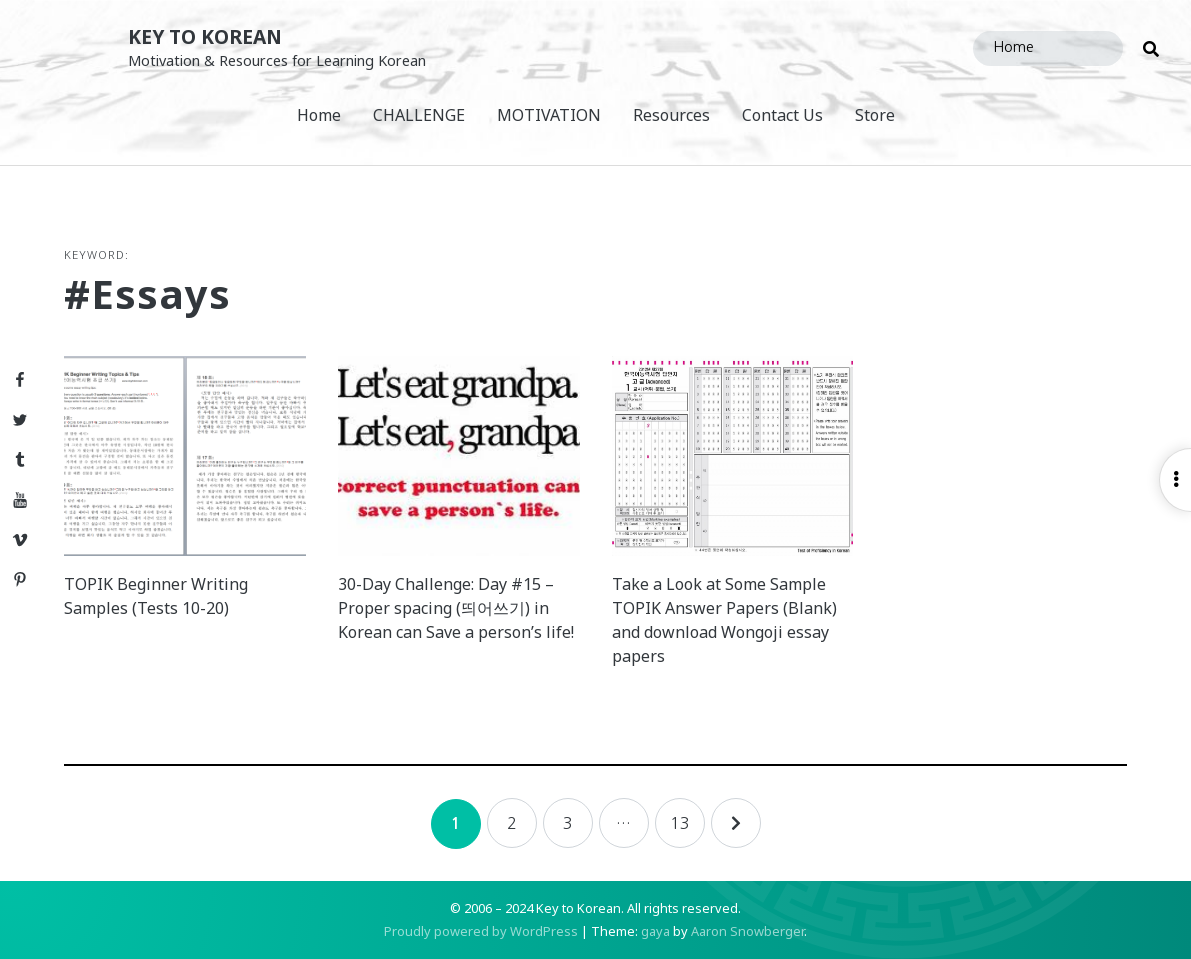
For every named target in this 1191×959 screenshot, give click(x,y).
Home (319, 115)
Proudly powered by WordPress (481, 931)
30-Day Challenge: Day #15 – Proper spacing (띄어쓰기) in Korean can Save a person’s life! (456, 608)
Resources (671, 115)
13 (680, 823)
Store (875, 115)
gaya (655, 931)
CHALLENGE (419, 115)
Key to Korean (205, 36)
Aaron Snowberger (747, 931)
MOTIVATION (549, 115)
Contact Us (782, 115)
